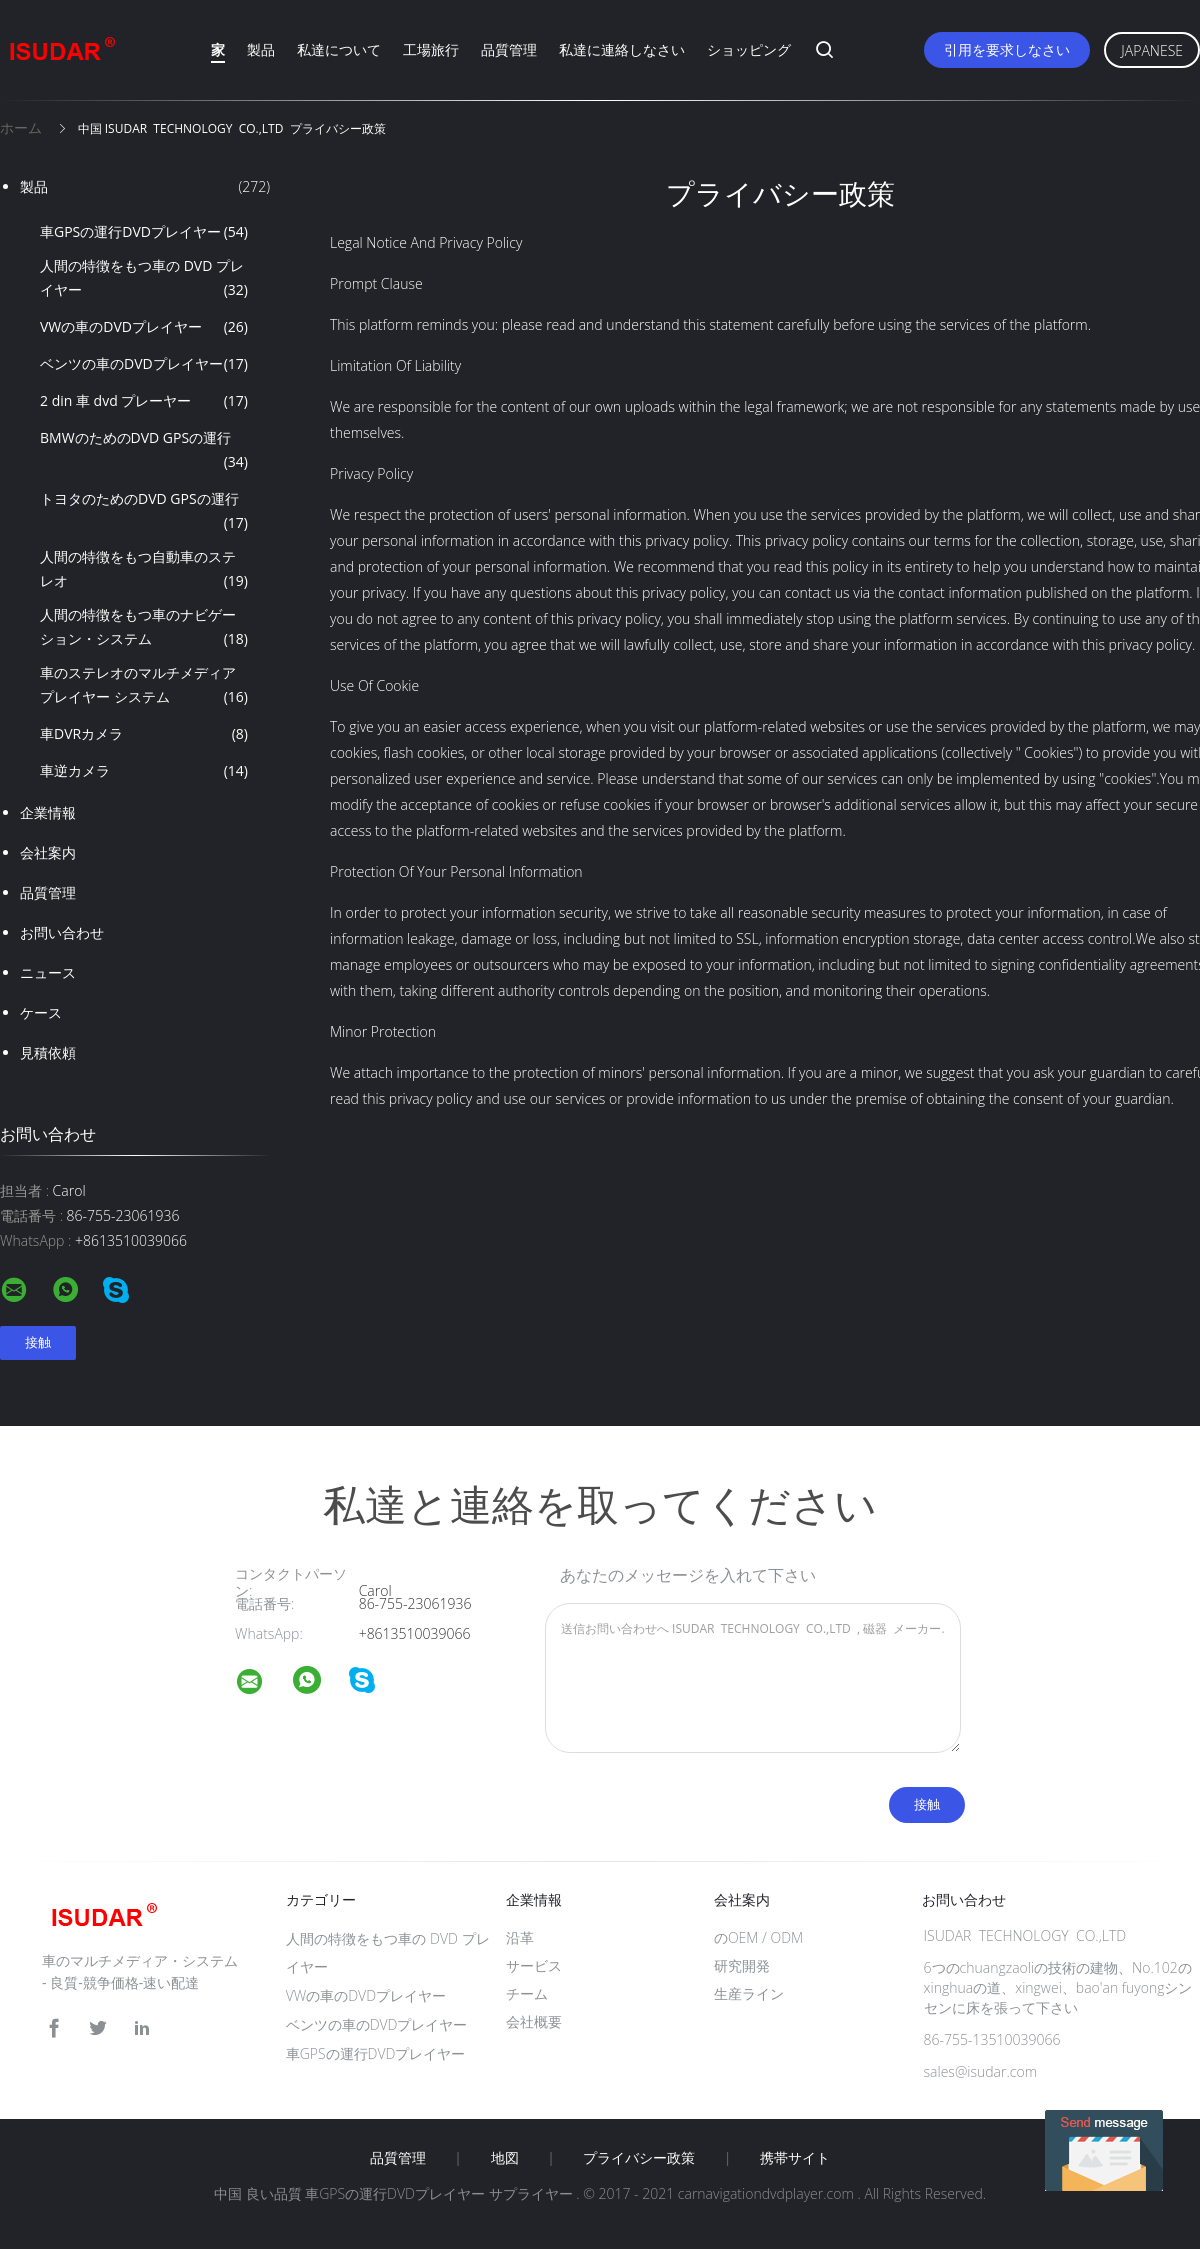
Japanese (1152, 50)
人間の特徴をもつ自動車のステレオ (144, 570)
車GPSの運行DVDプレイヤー (144, 232)
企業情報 (48, 812)
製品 (261, 49)
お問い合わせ (62, 932)
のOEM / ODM (758, 1937)
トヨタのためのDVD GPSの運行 (144, 512)
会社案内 (48, 852)
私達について (339, 49)
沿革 (520, 1937)
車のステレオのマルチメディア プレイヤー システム (144, 686)
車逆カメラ (144, 771)
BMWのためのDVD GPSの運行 (144, 451)
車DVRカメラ (144, 734)
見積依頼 (48, 1052)
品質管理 (509, 49)
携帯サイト (795, 2158)
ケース (41, 1012)
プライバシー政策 (639, 2158)
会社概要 (534, 2021)
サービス (534, 1965)
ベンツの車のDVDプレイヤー (144, 364)
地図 (505, 2158)
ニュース (48, 972)
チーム (527, 1993)
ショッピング (749, 49)
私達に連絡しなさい (622, 49)
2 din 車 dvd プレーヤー (144, 401)
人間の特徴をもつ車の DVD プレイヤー (144, 279)
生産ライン (749, 1993)
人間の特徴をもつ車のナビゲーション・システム (144, 628)
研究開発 (742, 1965)
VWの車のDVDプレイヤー (144, 327)
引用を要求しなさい (1007, 49)
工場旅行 (431, 49)
